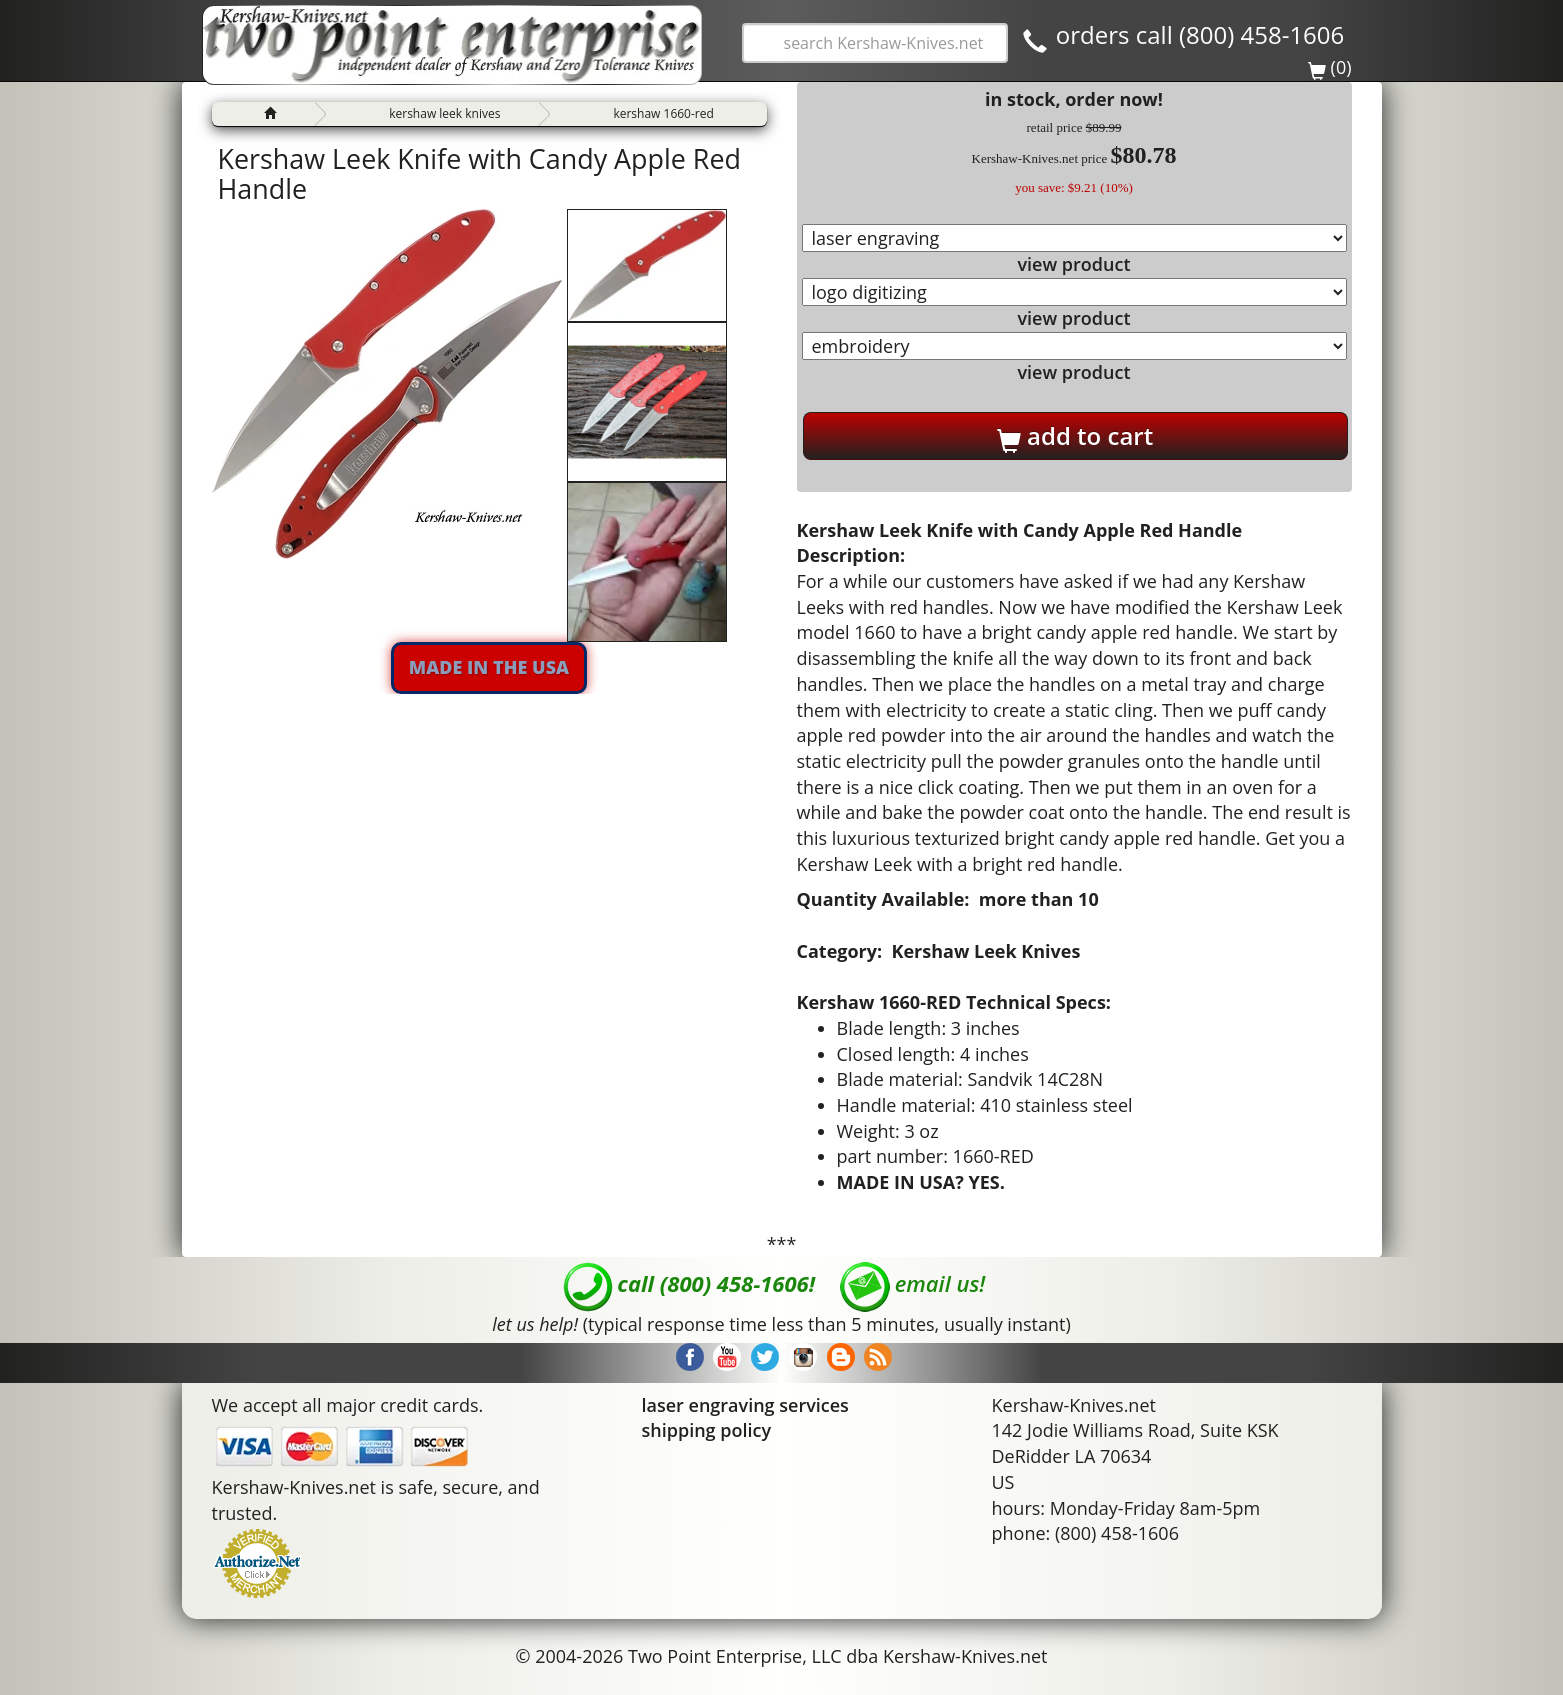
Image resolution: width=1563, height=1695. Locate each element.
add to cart (1075, 436)
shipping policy (707, 1430)
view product (1073, 264)
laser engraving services (745, 1405)
